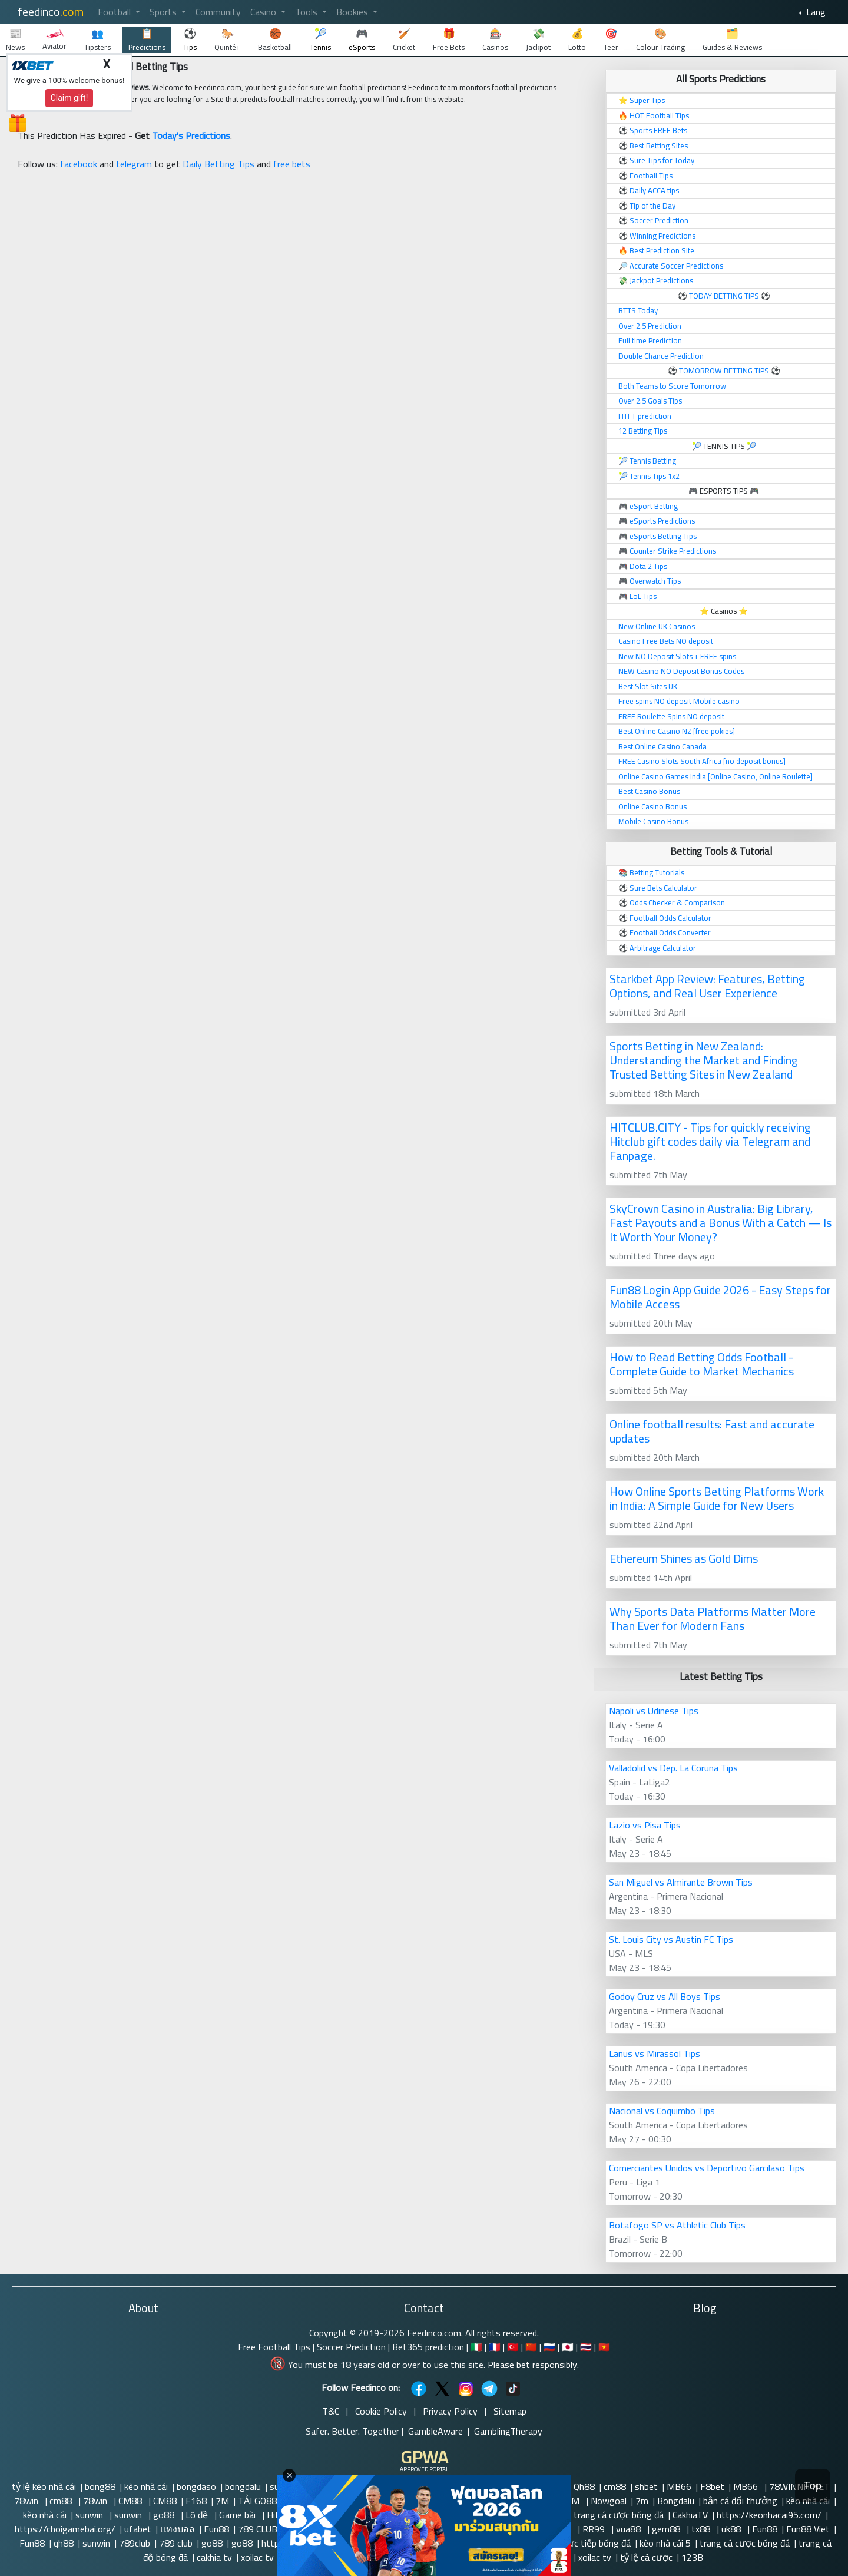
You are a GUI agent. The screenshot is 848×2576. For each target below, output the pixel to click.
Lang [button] (815, 12)
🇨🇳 (531, 2347)
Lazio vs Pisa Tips (645, 1825)
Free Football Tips (274, 2347)
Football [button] (115, 12)
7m (641, 2500)
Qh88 (584, 2486)
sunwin (90, 2515)
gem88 (667, 2529)
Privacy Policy (450, 2411)
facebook (78, 164)
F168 (196, 2500)
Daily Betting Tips (218, 164)
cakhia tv (214, 2557)
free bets (291, 164)
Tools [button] (307, 12)
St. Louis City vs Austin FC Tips (671, 1939)
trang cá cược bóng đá (619, 2515)
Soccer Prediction (351, 2347)
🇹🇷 (513, 2347)
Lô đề (198, 2515)
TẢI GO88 (257, 2500)
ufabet (137, 2529)
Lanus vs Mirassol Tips (654, 2053)
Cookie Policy (381, 2411)
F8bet (712, 2486)
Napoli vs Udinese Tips (653, 1710)
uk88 (732, 2529)
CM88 (131, 2500)
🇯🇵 (568, 2347)
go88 (165, 2515)
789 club (176, 2543)
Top (813, 2485)
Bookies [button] (353, 12)
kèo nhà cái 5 (665, 2543)
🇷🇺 (549, 2347)
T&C (330, 2411)
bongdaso (196, 2486)
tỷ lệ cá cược (646, 2557)
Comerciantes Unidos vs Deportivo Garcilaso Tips (706, 2168)
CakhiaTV (690, 2515)
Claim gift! (69, 97)
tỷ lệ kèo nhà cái (44, 2486)
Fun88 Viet (808, 2529)
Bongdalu (675, 2500)
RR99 (594, 2529)
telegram (134, 164)
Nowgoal (609, 2500)
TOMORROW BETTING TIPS (724, 370)
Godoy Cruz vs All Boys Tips (664, 1996)
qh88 (64, 2543)
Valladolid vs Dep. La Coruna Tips (673, 1768)
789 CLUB (257, 2529)
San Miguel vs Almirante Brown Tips (681, 1882)
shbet (646, 2486)
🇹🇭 (586, 2347)
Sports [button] (164, 12)
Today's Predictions (191, 135)
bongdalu (243, 2486)
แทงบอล (177, 2529)
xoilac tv (257, 2557)
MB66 (679, 2486)
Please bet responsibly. (533, 2364)
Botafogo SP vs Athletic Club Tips (677, 2225)
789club (134, 2543)
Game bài (238, 2515)
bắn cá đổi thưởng (740, 2500)
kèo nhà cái (146, 2486)
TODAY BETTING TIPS (725, 296)
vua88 (629, 2529)
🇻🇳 (604, 2347)
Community (218, 12)
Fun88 (216, 2529)
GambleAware (435, 2431)
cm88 (615, 2486)
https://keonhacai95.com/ (769, 2515)
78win (27, 2500)
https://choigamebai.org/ (65, 2529)
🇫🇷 (495, 2347)
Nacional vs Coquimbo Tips (662, 2110)
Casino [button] (264, 12)
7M (222, 2500)
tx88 (702, 2529)
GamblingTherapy (508, 2431)
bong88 (100, 2486)
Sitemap (509, 2411)
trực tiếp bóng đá (596, 2543)
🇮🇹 (476, 2347)
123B (692, 2557)
